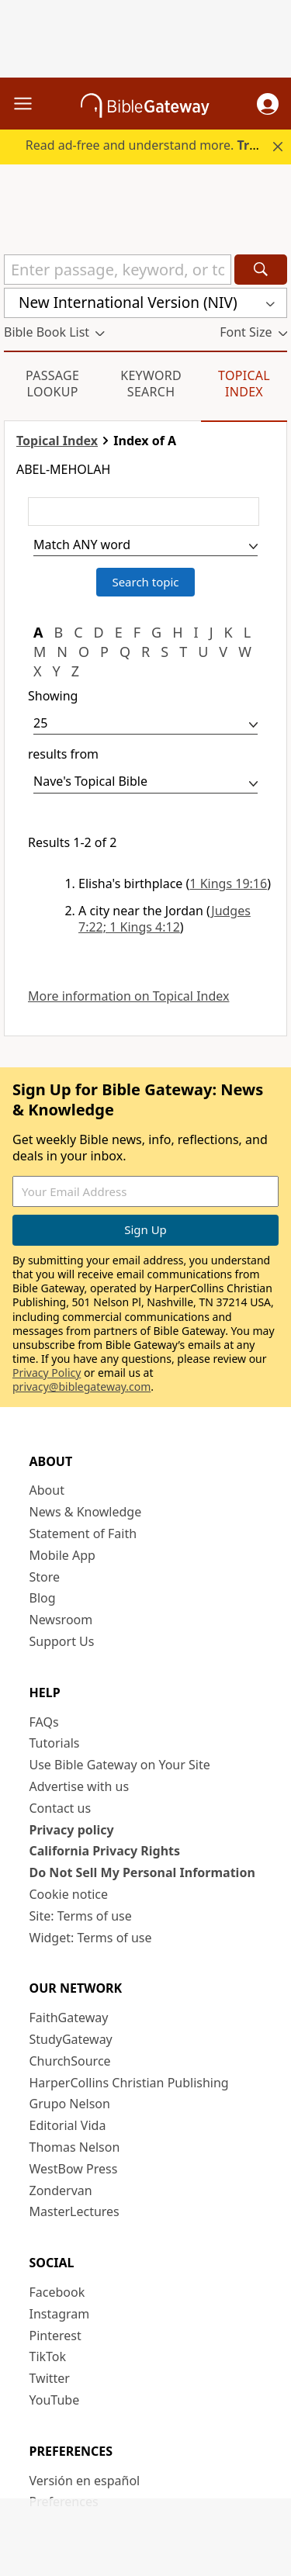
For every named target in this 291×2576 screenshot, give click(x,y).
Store (45, 1576)
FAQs (44, 1722)
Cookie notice (69, 1894)
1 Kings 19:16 (228, 883)
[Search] (260, 269)
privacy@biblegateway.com (81, 1386)
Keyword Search (151, 383)
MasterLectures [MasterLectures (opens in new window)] (74, 2211)
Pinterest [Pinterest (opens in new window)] (55, 2335)
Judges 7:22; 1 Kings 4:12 (164, 918)
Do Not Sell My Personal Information (142, 1872)
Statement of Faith (83, 1533)
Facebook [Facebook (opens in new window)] (57, 2292)
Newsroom (61, 1619)
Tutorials (54, 1742)
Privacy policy (71, 1829)
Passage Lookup (52, 383)
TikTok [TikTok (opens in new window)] (48, 2356)
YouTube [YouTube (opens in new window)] (54, 2399)
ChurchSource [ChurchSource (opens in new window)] (70, 2060)
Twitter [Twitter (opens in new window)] (49, 2378)
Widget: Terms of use (90, 1937)
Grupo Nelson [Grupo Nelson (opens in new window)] (69, 2103)
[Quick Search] (117, 269)
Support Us (62, 1641)
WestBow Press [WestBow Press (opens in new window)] (73, 2168)
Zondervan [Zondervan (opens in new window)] (60, 2190)
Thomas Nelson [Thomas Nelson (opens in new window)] (74, 2147)
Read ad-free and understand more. (157, 145)
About (46, 1490)
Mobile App (62, 1555)
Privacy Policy (46, 1372)
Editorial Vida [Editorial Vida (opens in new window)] (67, 2125)
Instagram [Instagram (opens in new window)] (59, 2313)
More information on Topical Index (128, 996)
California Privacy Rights (105, 1850)
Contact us (60, 1808)
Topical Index (244, 383)
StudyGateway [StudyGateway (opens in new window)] (71, 2039)
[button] (268, 104)
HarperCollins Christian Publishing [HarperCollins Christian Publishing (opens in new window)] (129, 2082)
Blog (42, 1597)
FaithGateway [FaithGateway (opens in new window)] (69, 2017)
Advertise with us (79, 1786)
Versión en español (84, 2480)
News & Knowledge (85, 1511)
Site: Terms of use (80, 1915)
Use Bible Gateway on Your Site (119, 1764)
